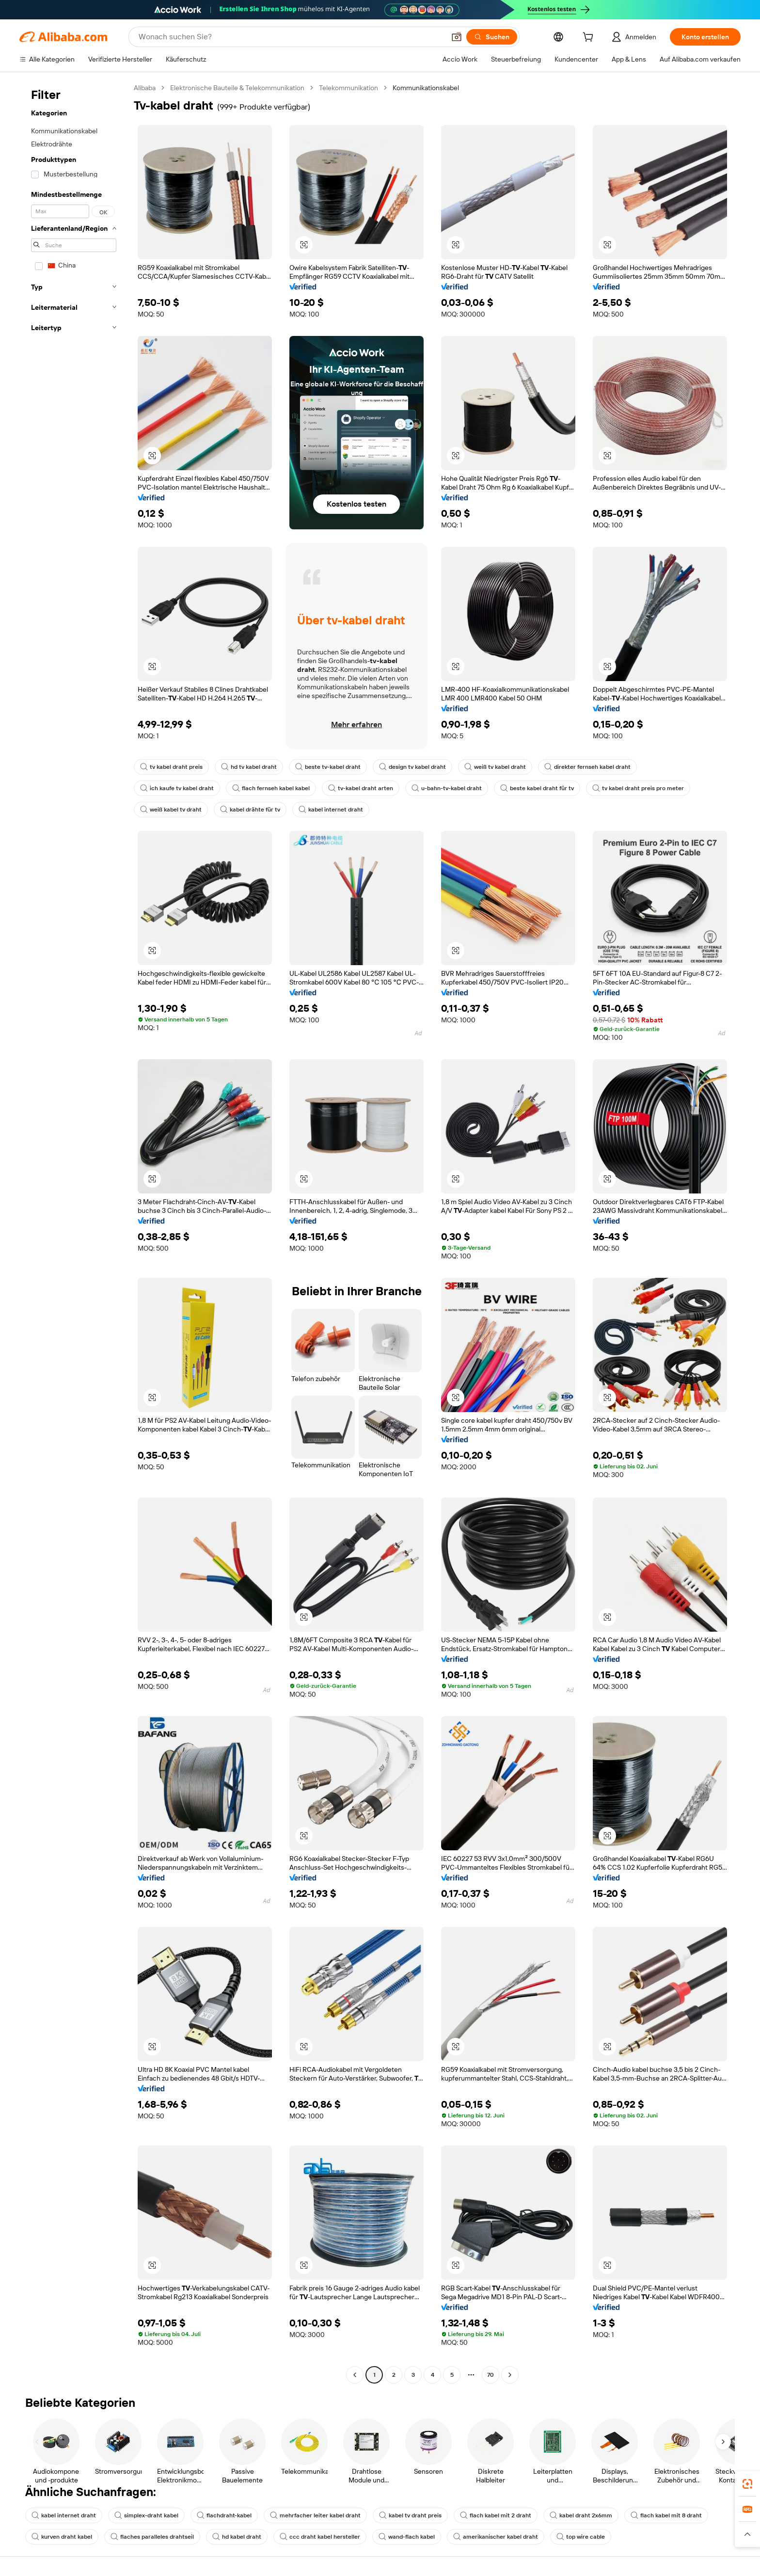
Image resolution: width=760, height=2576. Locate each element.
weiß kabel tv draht (171, 809)
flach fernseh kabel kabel (271, 788)
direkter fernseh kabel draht (587, 767)
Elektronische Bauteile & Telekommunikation (237, 88)
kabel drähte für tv (250, 809)
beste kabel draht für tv (537, 788)
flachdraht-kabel (224, 2515)
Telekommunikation (348, 88)
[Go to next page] (510, 2375)
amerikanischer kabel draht (495, 2537)
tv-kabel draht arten (360, 788)
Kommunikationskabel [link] (426, 88)
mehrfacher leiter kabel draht (315, 2515)
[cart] (590, 38)
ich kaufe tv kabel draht (177, 788)
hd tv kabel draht (249, 767)
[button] (456, 37)
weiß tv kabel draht (495, 767)
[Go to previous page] (355, 2375)
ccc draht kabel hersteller (320, 2537)
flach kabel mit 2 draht (495, 2515)
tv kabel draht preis (171, 767)
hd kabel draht (236, 2537)
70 (490, 2374)
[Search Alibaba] (291, 37)
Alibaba (145, 88)
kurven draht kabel (62, 2537)
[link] (747, 2483)
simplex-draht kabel (146, 2515)
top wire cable (580, 2537)
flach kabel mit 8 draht (666, 2515)
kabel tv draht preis (410, 2515)
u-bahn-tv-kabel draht (447, 788)
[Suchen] (491, 37)
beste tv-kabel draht (328, 767)
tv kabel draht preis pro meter (638, 788)
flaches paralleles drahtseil (152, 2537)
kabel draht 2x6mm (581, 2515)
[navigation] (73, 1232)
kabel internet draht (331, 809)
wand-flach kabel (407, 2537)
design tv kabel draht (412, 767)
